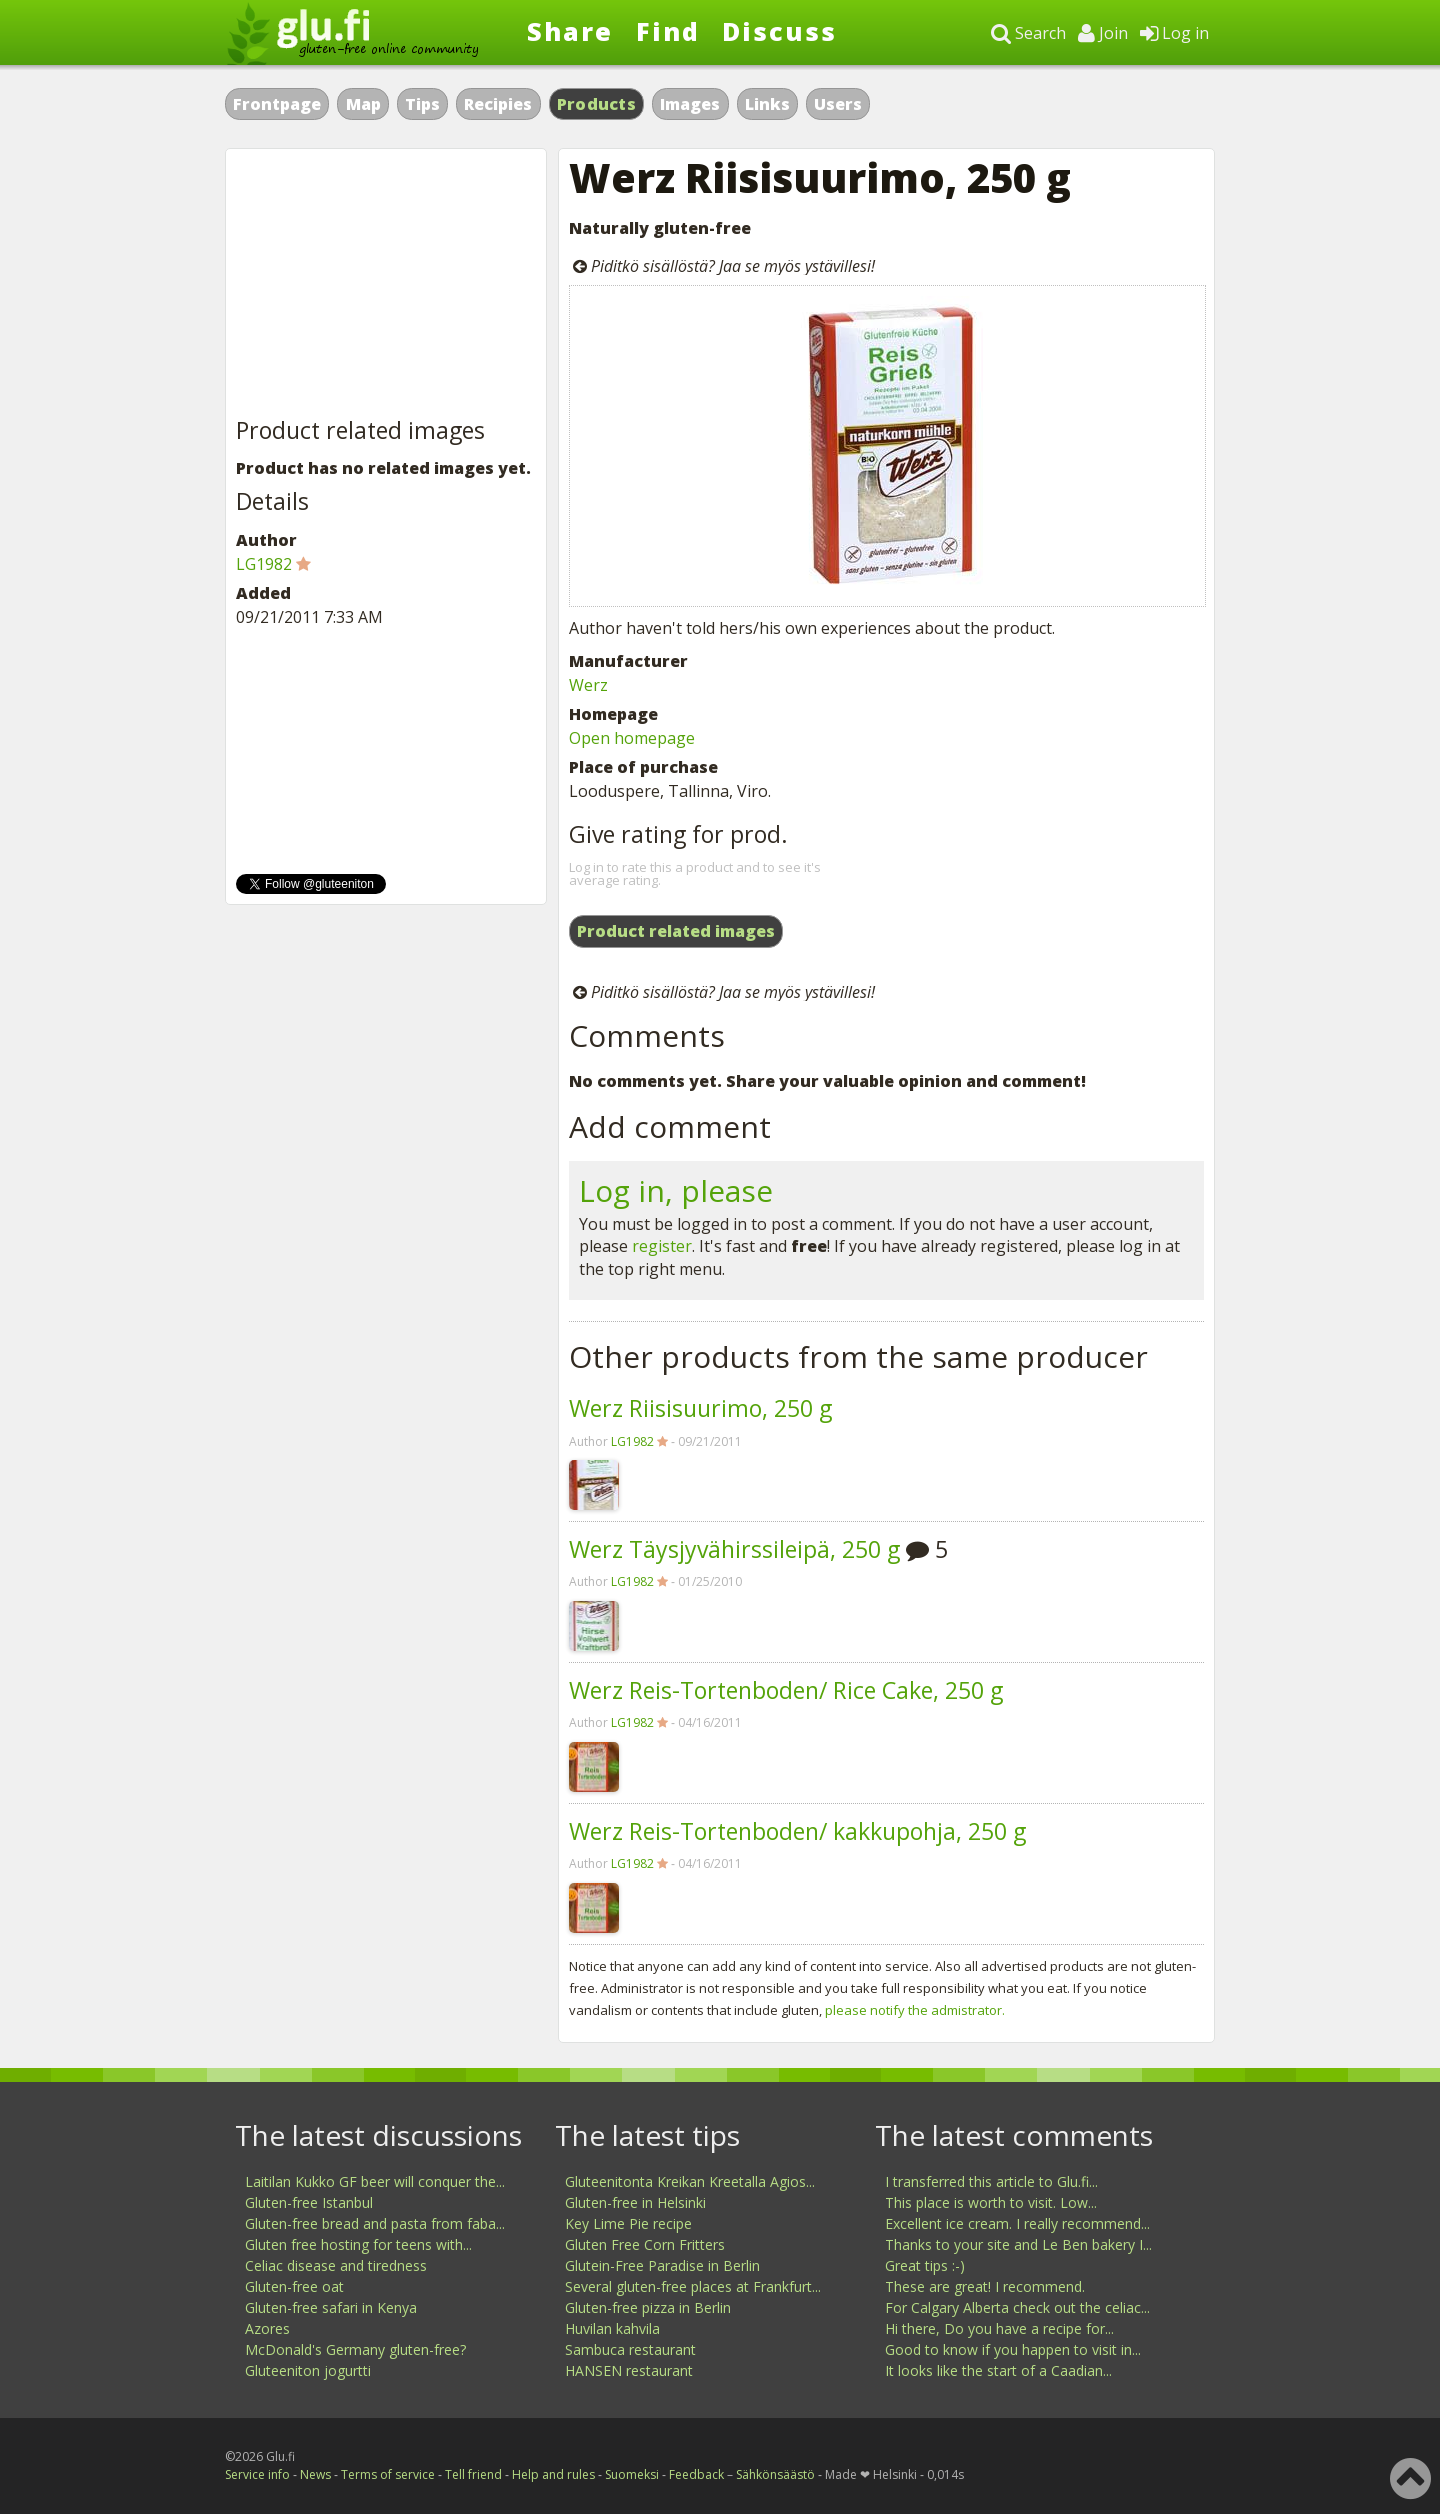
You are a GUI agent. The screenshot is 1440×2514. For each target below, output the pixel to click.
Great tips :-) (925, 2265)
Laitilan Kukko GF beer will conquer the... (375, 2181)
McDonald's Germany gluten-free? (355, 2349)
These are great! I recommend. (985, 2286)
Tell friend (473, 2474)
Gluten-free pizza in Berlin (648, 2307)
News (315, 2474)
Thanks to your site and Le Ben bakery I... (1018, 2244)
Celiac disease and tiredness (336, 2265)
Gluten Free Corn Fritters (645, 2244)
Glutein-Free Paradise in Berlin (662, 2265)
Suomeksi (632, 2474)
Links (767, 104)
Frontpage (277, 104)
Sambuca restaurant (630, 2349)
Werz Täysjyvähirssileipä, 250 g (734, 1549)
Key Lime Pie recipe (628, 2223)
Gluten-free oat (294, 2286)
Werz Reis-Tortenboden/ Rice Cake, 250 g (786, 1690)
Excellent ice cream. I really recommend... (1017, 2223)
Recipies (498, 104)
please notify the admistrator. (915, 2010)
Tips (422, 104)
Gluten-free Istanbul (309, 2202)
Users (838, 104)
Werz (588, 685)
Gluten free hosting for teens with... (358, 2244)
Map (363, 104)
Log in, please (676, 1190)
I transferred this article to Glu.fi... (991, 2181)
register (662, 1246)
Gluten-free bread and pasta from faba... (375, 2223)
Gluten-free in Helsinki (635, 2202)
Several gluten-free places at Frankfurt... (693, 2286)
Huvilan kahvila (612, 2328)
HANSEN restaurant (629, 2370)
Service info (257, 2474)
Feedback (696, 2474)
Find (668, 31)
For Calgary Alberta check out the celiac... (1017, 2307)
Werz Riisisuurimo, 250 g (700, 1408)
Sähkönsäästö (775, 2474)
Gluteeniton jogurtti (308, 2370)
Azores (267, 2328)
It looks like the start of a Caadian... (998, 2370)
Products (596, 104)
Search (1028, 33)
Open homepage (632, 738)
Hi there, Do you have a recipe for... (999, 2328)
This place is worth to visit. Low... (991, 2202)
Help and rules (553, 2474)
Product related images (676, 931)
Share (570, 31)
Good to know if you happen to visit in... (1013, 2349)
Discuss (779, 31)
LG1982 (632, 1441)
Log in (1174, 33)
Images (690, 104)
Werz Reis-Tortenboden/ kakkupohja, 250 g (797, 1831)
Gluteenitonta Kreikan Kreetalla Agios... (690, 2181)
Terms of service (388, 2474)
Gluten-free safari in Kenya (331, 2307)
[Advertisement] (386, 284)
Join (1103, 33)
